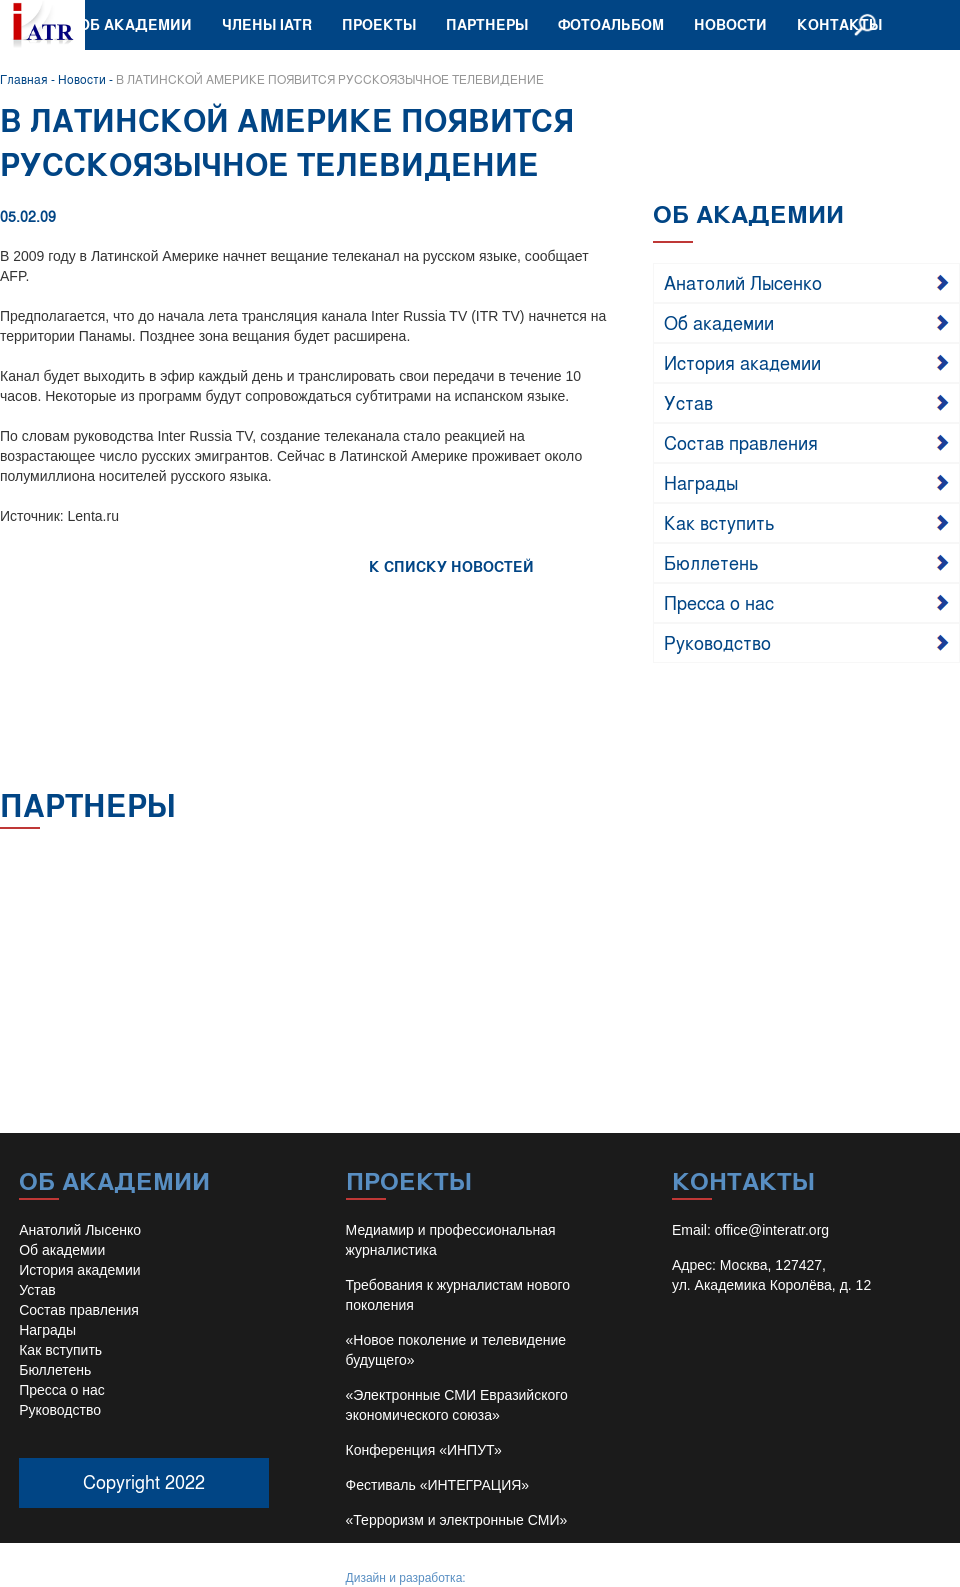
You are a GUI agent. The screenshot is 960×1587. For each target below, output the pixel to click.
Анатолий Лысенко (743, 282)
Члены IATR (267, 24)
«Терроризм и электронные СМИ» (457, 1520)
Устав (688, 402)
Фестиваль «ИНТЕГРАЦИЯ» (438, 1485)
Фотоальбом (611, 24)
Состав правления (741, 442)
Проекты (379, 24)
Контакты (839, 24)
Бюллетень (711, 562)
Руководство (717, 642)
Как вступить (719, 522)
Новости (730, 24)
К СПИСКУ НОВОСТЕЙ (451, 566)
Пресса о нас (719, 602)
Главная (24, 79)
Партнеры (487, 24)
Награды (701, 482)
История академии (742, 362)
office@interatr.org (772, 1230)
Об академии (135, 24)
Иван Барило (505, 1578)
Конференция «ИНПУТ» (424, 1450)
